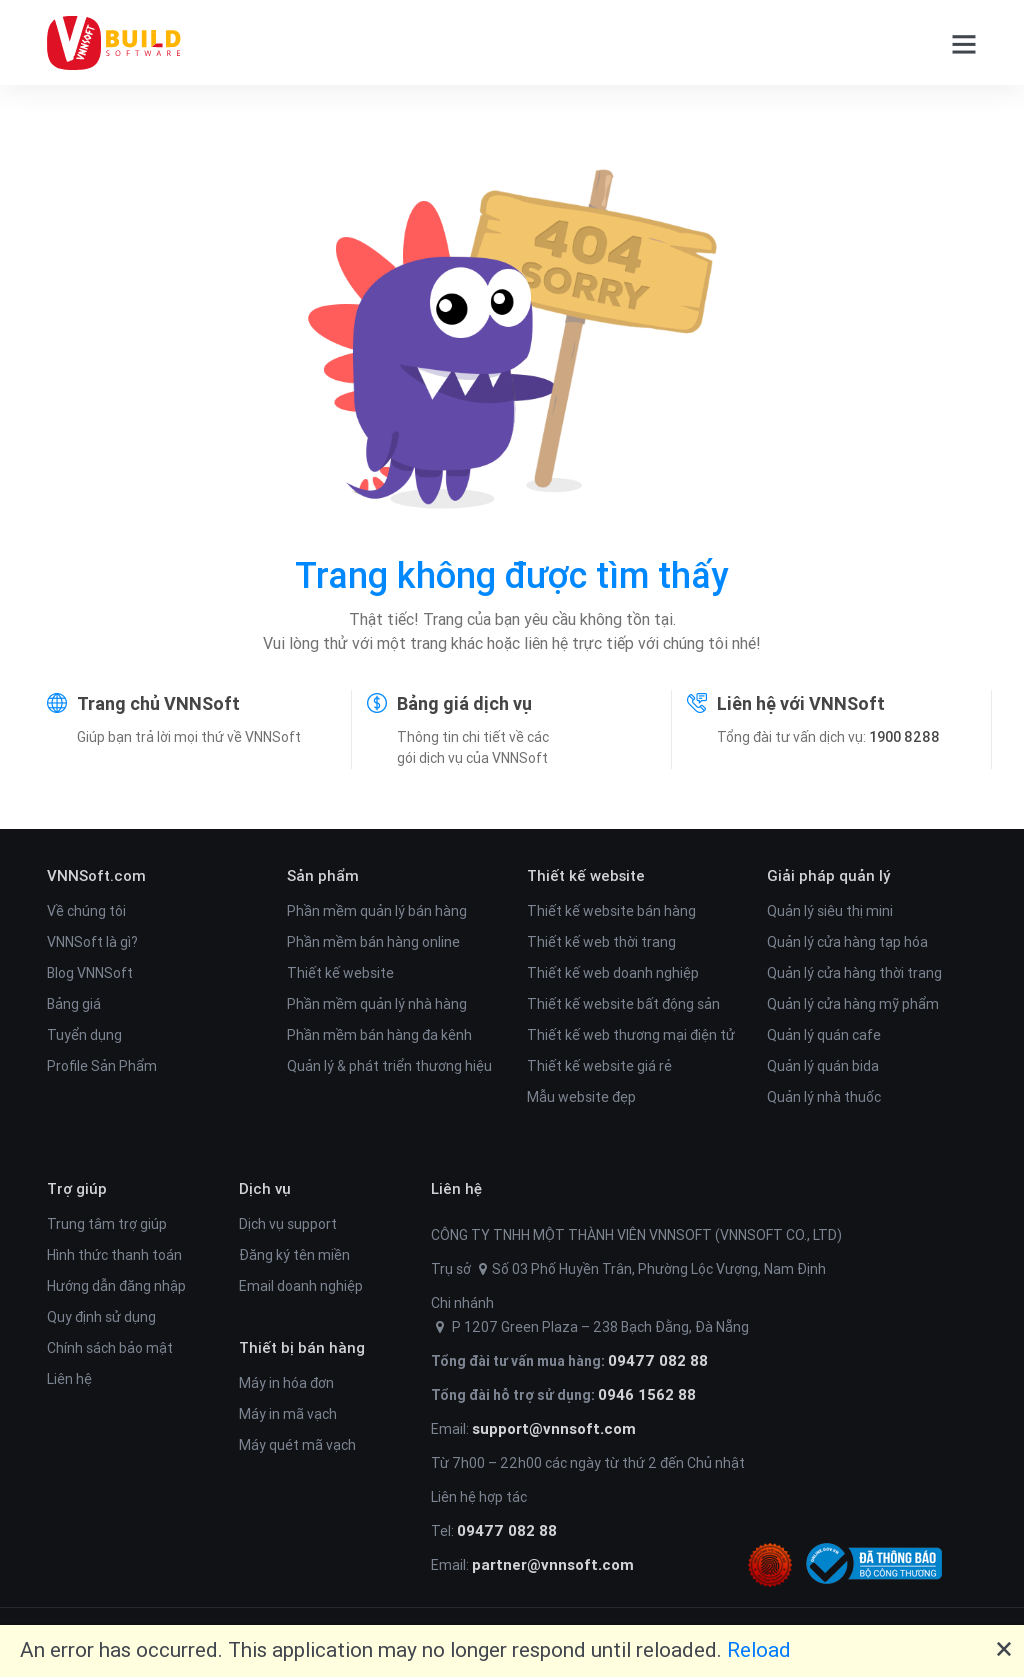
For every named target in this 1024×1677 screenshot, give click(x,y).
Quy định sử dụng (101, 1317)
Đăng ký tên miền (294, 1255)
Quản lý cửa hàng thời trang (854, 973)
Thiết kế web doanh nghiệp (613, 973)
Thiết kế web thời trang (601, 942)
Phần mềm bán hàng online (373, 942)
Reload (759, 1650)
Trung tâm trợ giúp (107, 1224)
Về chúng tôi (86, 911)
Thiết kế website (340, 973)
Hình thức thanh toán (114, 1255)
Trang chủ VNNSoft (158, 703)
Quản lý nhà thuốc (824, 1097)
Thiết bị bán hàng (302, 1347)
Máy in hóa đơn (286, 1383)
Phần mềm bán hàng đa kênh (379, 1035)
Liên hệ (69, 1379)
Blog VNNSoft (90, 973)
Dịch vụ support (288, 1224)
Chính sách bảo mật (110, 1348)
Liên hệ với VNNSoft (801, 703)
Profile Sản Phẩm (102, 1066)
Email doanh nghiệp (301, 1286)
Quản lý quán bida (823, 1066)
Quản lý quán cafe (824, 1035)
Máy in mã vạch (288, 1414)
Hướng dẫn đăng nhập (116, 1286)
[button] (956, 43)
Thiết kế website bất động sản (623, 1004)
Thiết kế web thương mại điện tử (631, 1035)
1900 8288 (904, 737)
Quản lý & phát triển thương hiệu (389, 1066)
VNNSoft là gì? (92, 942)
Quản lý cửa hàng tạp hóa (847, 942)
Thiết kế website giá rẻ (599, 1066)
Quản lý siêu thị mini (830, 911)
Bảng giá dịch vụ (464, 703)
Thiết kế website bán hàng (611, 911)
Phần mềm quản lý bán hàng (377, 911)
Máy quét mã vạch (297, 1445)
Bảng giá (74, 1004)
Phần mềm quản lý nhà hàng (377, 1004)
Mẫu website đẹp (581, 1097)
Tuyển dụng (84, 1035)
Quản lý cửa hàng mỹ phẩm (853, 1004)
